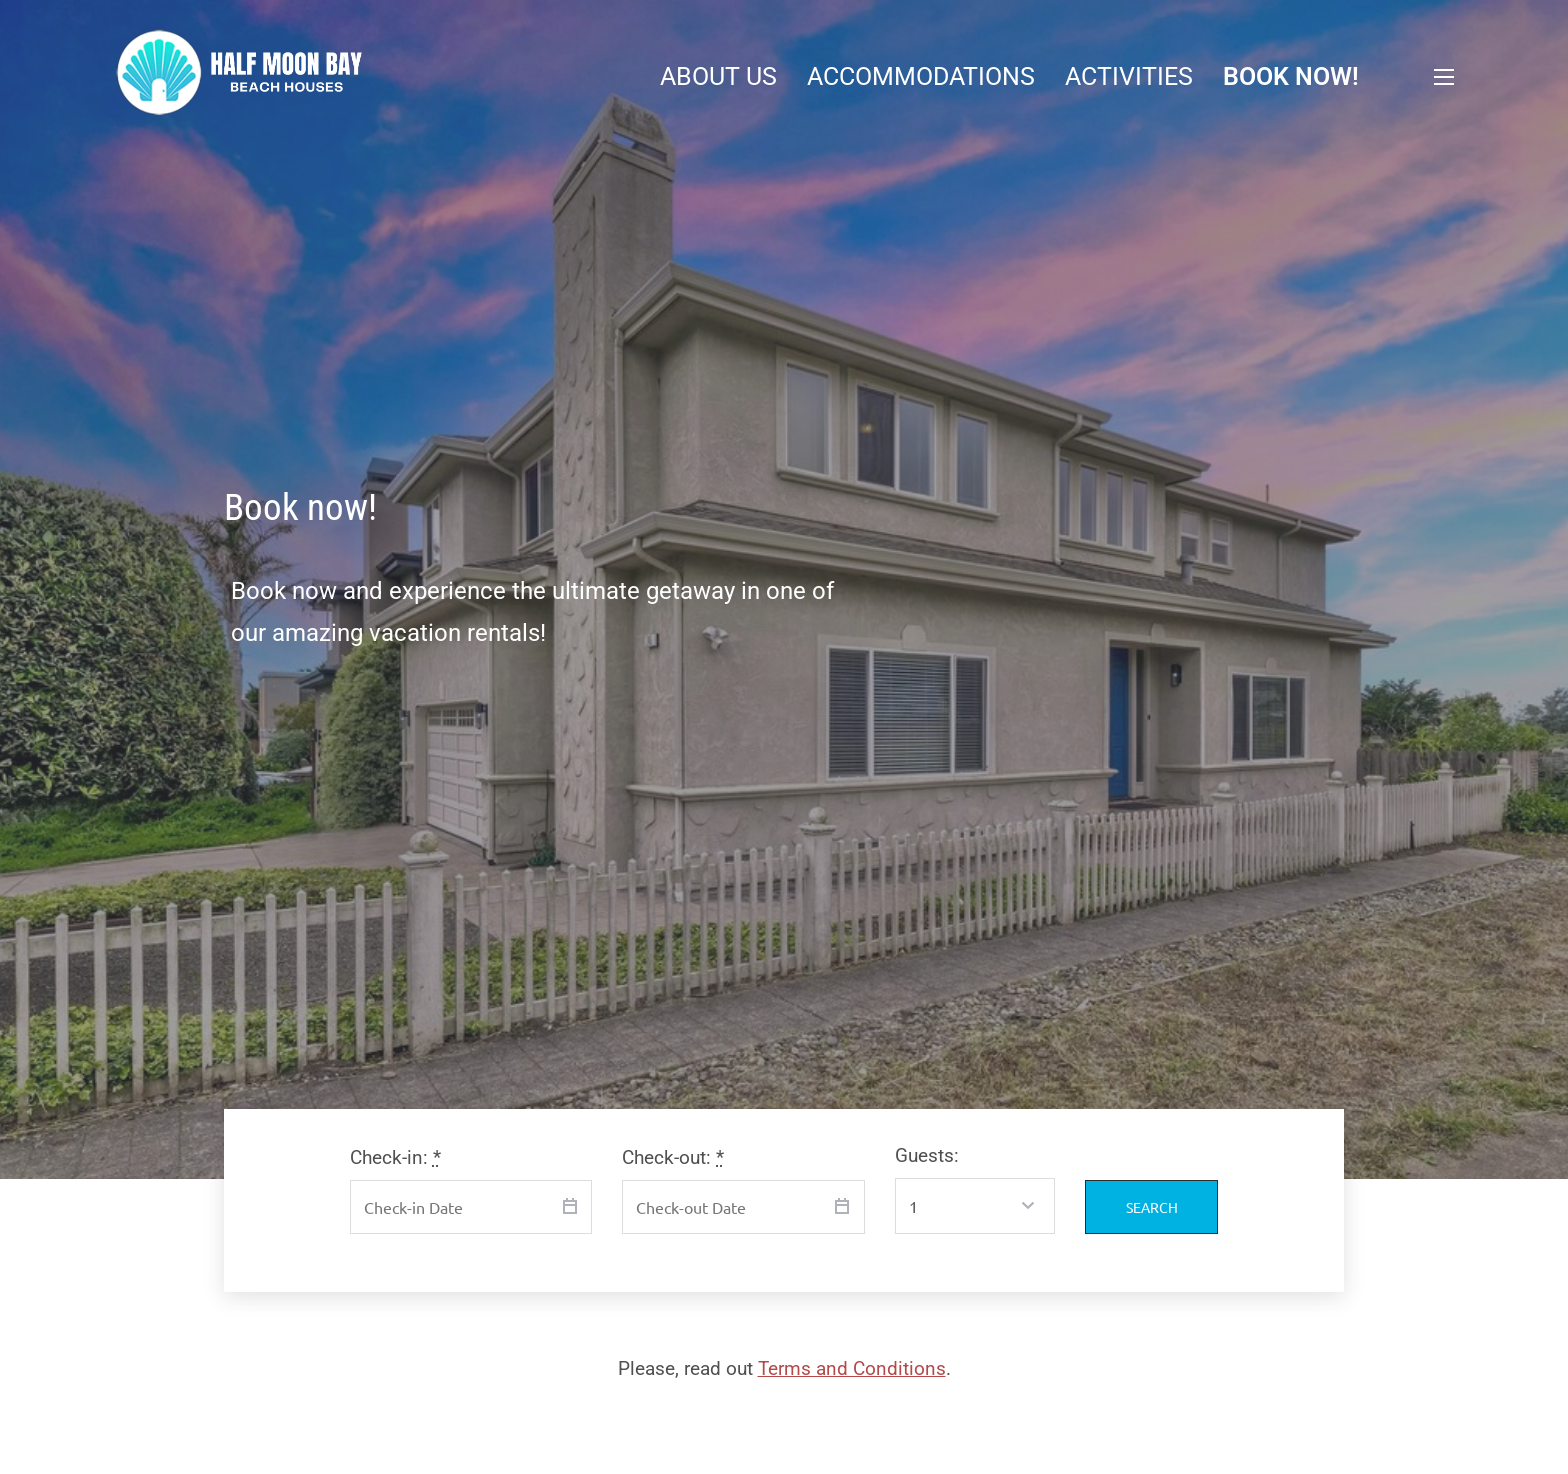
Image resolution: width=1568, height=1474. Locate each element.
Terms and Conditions (852, 1368)
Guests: (927, 1155)
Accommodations (921, 76)
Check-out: (673, 1157)
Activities (1129, 76)
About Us (718, 76)
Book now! (1291, 76)
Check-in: (395, 1157)
